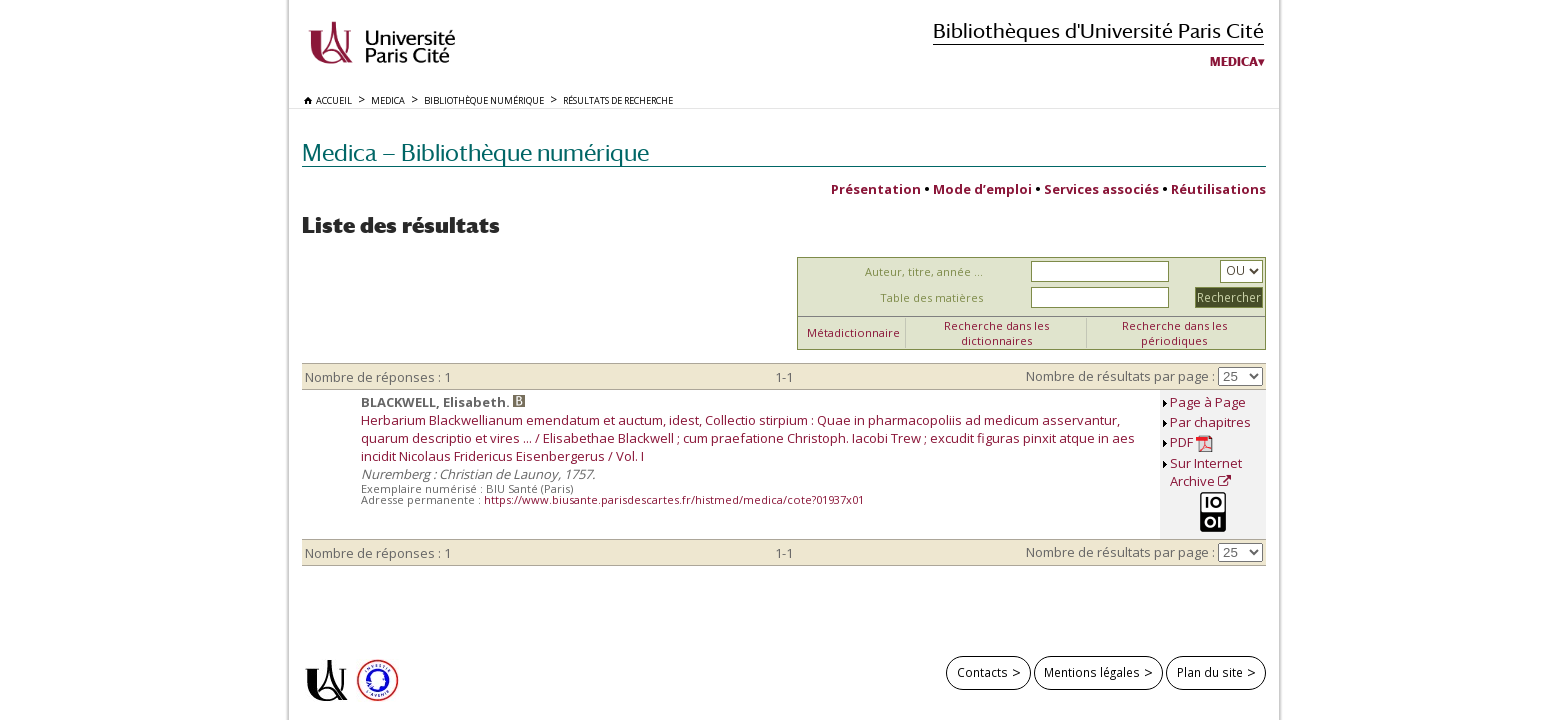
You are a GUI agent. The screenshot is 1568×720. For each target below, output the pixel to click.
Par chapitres (1210, 422)
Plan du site (1210, 672)
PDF (1191, 442)
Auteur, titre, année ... (924, 271)
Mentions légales (1092, 672)
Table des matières (931, 297)
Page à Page (1208, 402)
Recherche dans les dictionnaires (996, 333)
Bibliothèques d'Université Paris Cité (1098, 30)
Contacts (982, 672)
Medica (1234, 62)
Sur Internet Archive (1206, 472)
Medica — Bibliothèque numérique (475, 152)
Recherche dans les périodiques (1174, 333)
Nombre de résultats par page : (1120, 376)
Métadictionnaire (853, 332)
